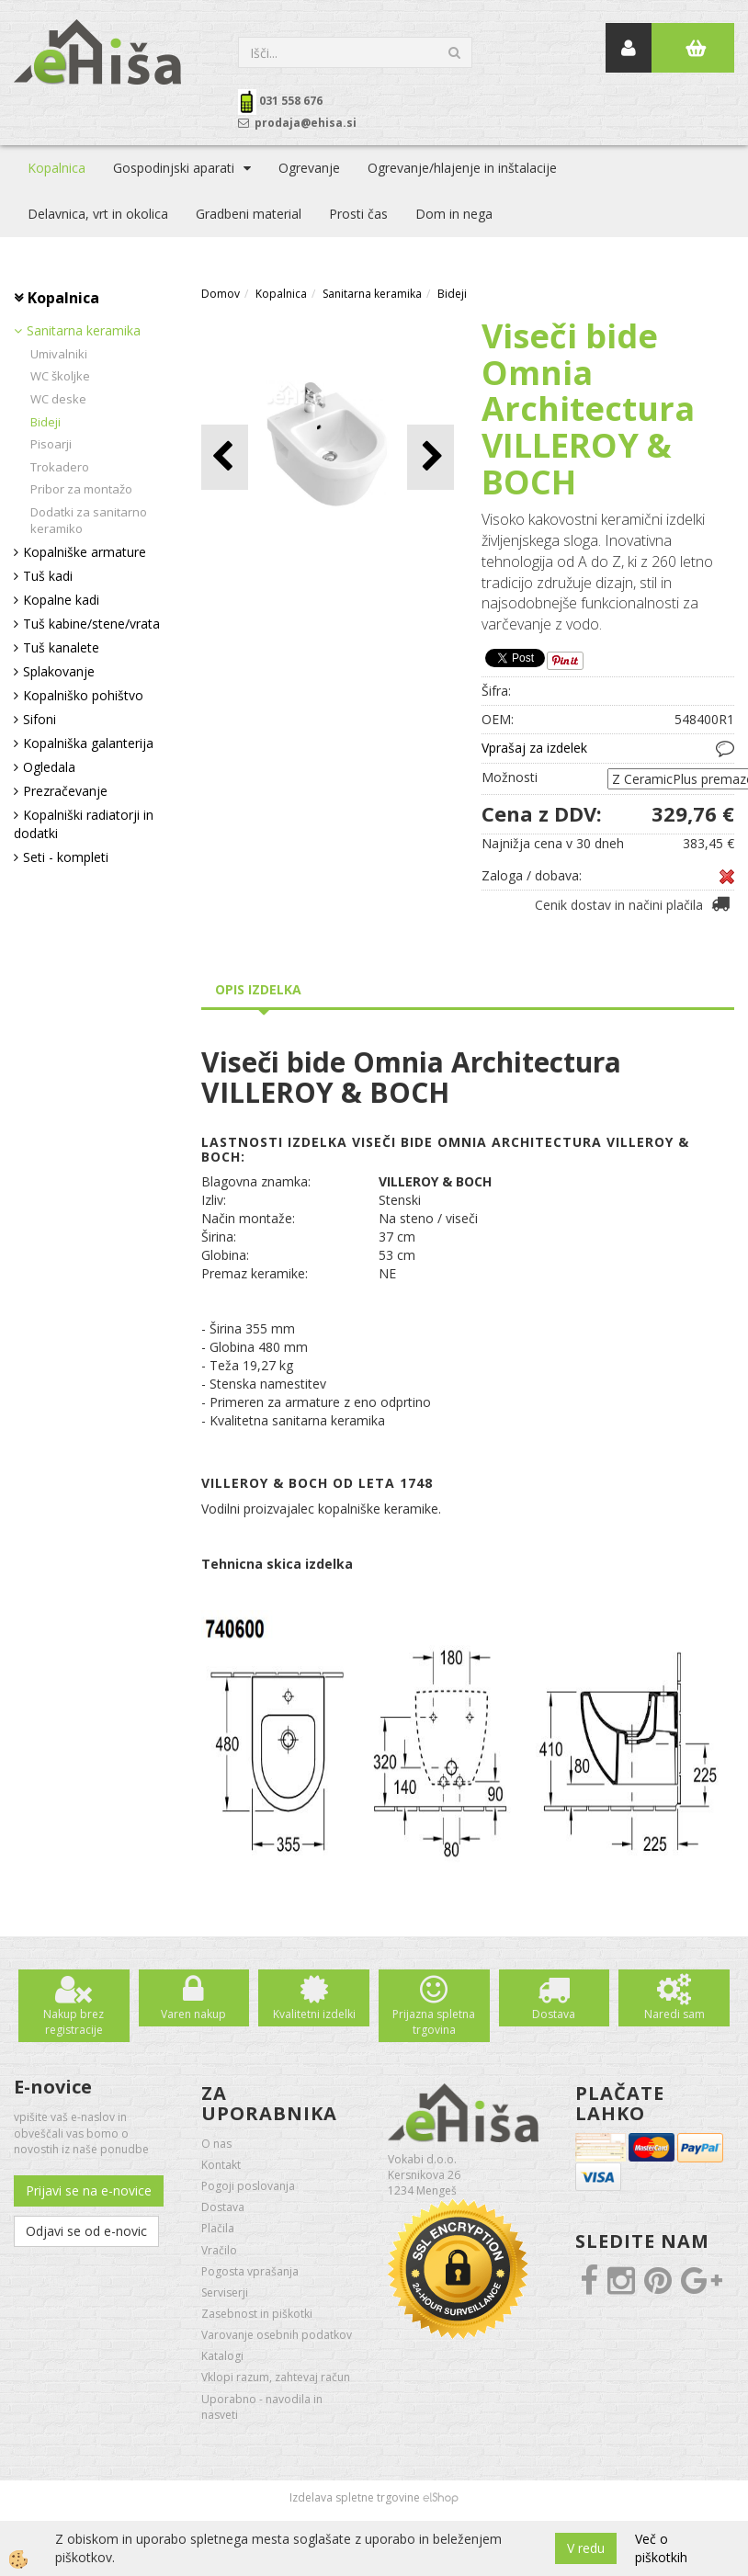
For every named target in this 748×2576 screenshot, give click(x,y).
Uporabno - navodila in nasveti (262, 2407)
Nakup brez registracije (73, 2021)
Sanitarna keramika (84, 330)
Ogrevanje (309, 167)
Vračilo (219, 2250)
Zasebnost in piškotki (256, 2313)
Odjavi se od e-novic (86, 2231)
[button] (430, 457)
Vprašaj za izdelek (534, 747)
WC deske (58, 399)
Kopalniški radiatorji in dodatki (83, 824)
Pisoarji (51, 444)
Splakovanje (59, 671)
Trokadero (59, 467)
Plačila (217, 2228)
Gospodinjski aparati (173, 167)
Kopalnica (56, 167)
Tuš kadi (48, 575)
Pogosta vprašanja (250, 2271)
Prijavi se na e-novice (89, 2190)
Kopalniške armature (84, 552)
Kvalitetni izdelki (314, 2014)
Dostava (553, 2014)
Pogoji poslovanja (248, 2186)
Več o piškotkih (661, 2548)
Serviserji (224, 2292)
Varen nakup (193, 2014)
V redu (586, 2548)
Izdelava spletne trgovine (354, 2497)
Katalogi (222, 2356)
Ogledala (49, 767)
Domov (220, 293)
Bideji (45, 422)
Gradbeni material (248, 213)
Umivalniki (58, 354)
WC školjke (60, 376)
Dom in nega (454, 213)
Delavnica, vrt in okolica (98, 213)
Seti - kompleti (65, 857)
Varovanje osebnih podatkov (276, 2335)
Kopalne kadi (61, 599)
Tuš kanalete (61, 647)
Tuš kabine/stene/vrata (91, 623)
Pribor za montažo (81, 489)
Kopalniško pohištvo (83, 695)
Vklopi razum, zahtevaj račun (275, 2377)
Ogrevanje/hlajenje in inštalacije (462, 167)
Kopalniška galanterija (88, 743)
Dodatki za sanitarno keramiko (88, 521)
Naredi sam (674, 2014)
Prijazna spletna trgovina (433, 2021)
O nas (216, 2143)
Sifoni (39, 719)
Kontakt (221, 2165)
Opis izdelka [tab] (258, 989)
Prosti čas (358, 213)
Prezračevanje (65, 791)
